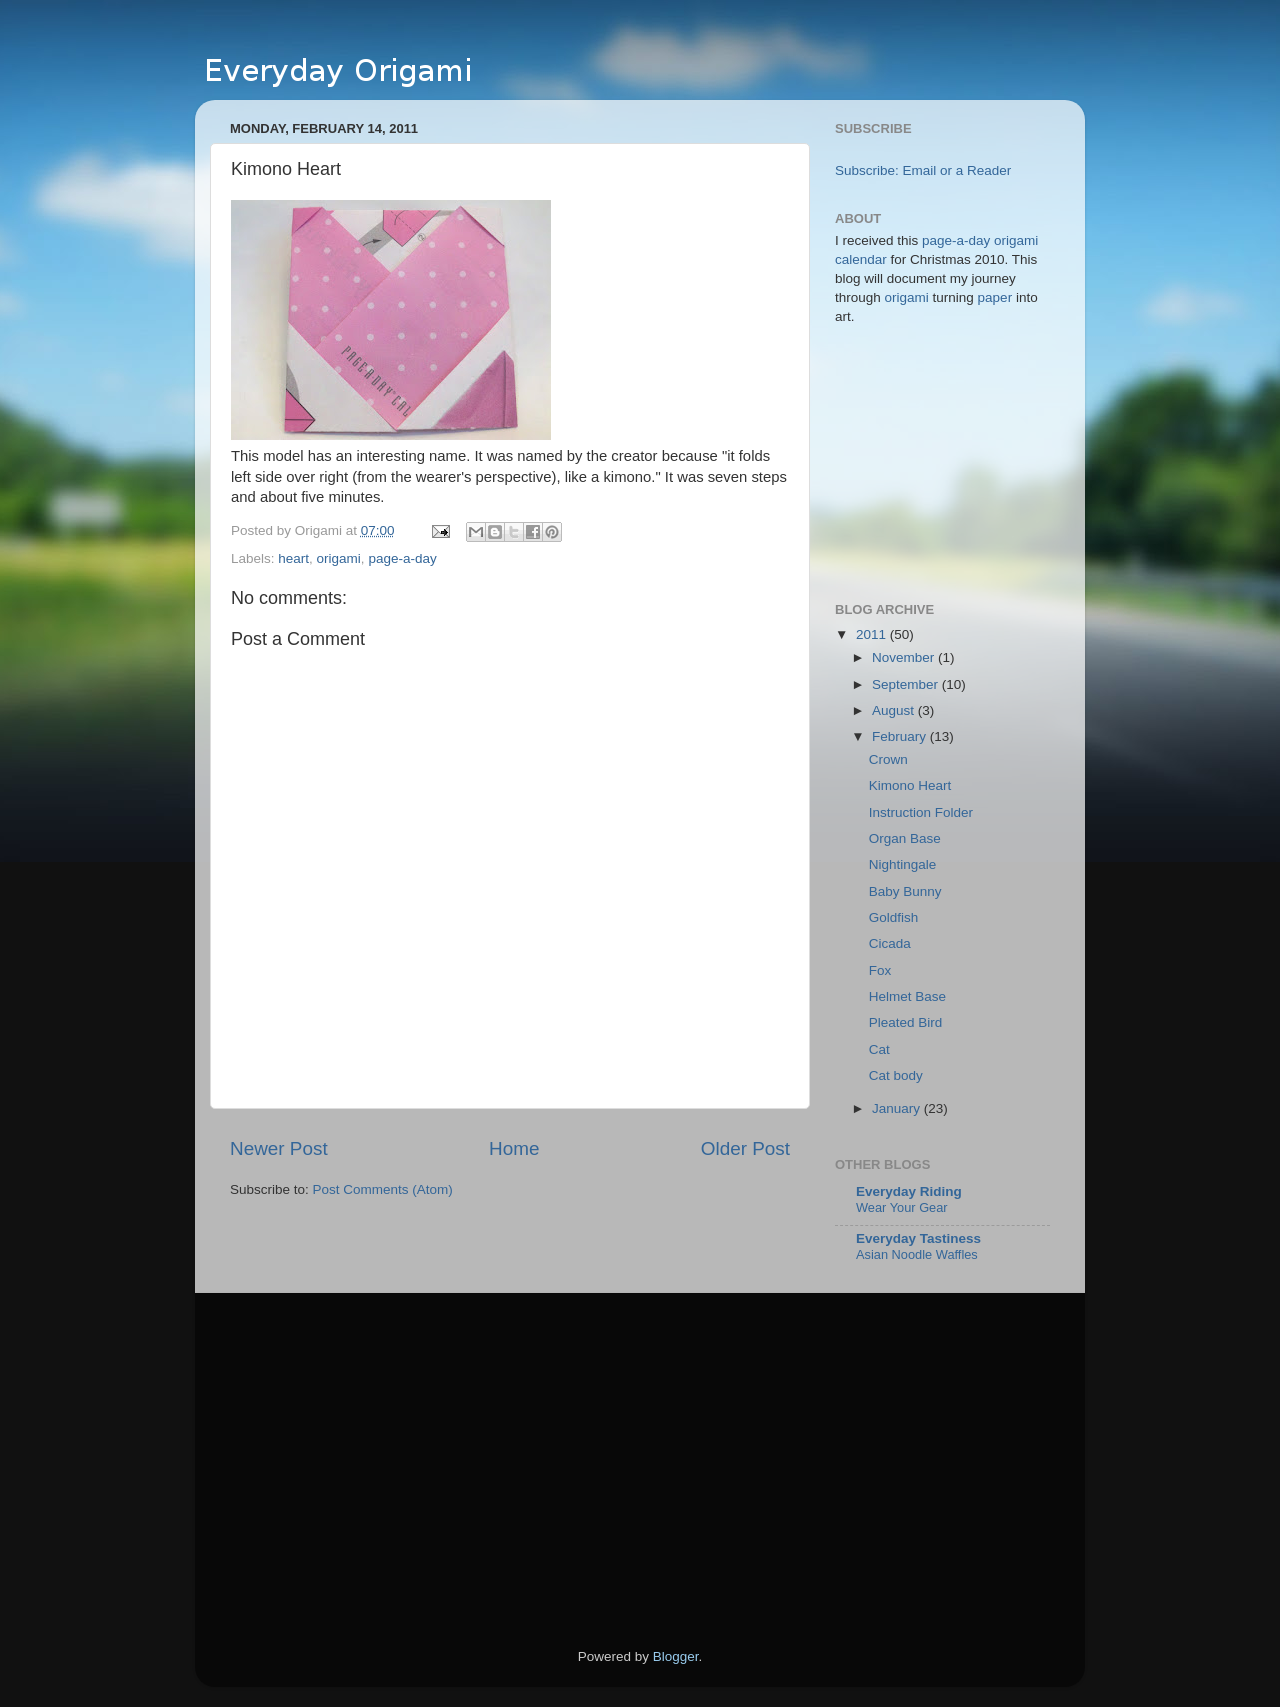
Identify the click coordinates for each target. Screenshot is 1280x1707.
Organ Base (905, 838)
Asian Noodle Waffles (917, 1254)
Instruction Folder (921, 812)
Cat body (896, 1075)
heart (293, 558)
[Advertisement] (398, 1473)
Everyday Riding (909, 1191)
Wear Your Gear (902, 1207)
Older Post (745, 1148)
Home (514, 1148)
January (898, 1108)
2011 (873, 634)
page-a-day (402, 558)
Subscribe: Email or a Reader (923, 170)
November (905, 657)
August (895, 710)
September (907, 684)
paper (995, 297)
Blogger (676, 1656)
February (901, 736)
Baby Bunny (905, 891)
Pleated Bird (906, 1022)
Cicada (890, 943)
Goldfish (894, 917)
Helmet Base (907, 996)
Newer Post (279, 1148)
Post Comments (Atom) (383, 1189)
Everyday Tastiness (918, 1238)
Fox (880, 970)
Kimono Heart (910, 785)
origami (339, 558)
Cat (879, 1049)
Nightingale (903, 864)
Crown (888, 759)
